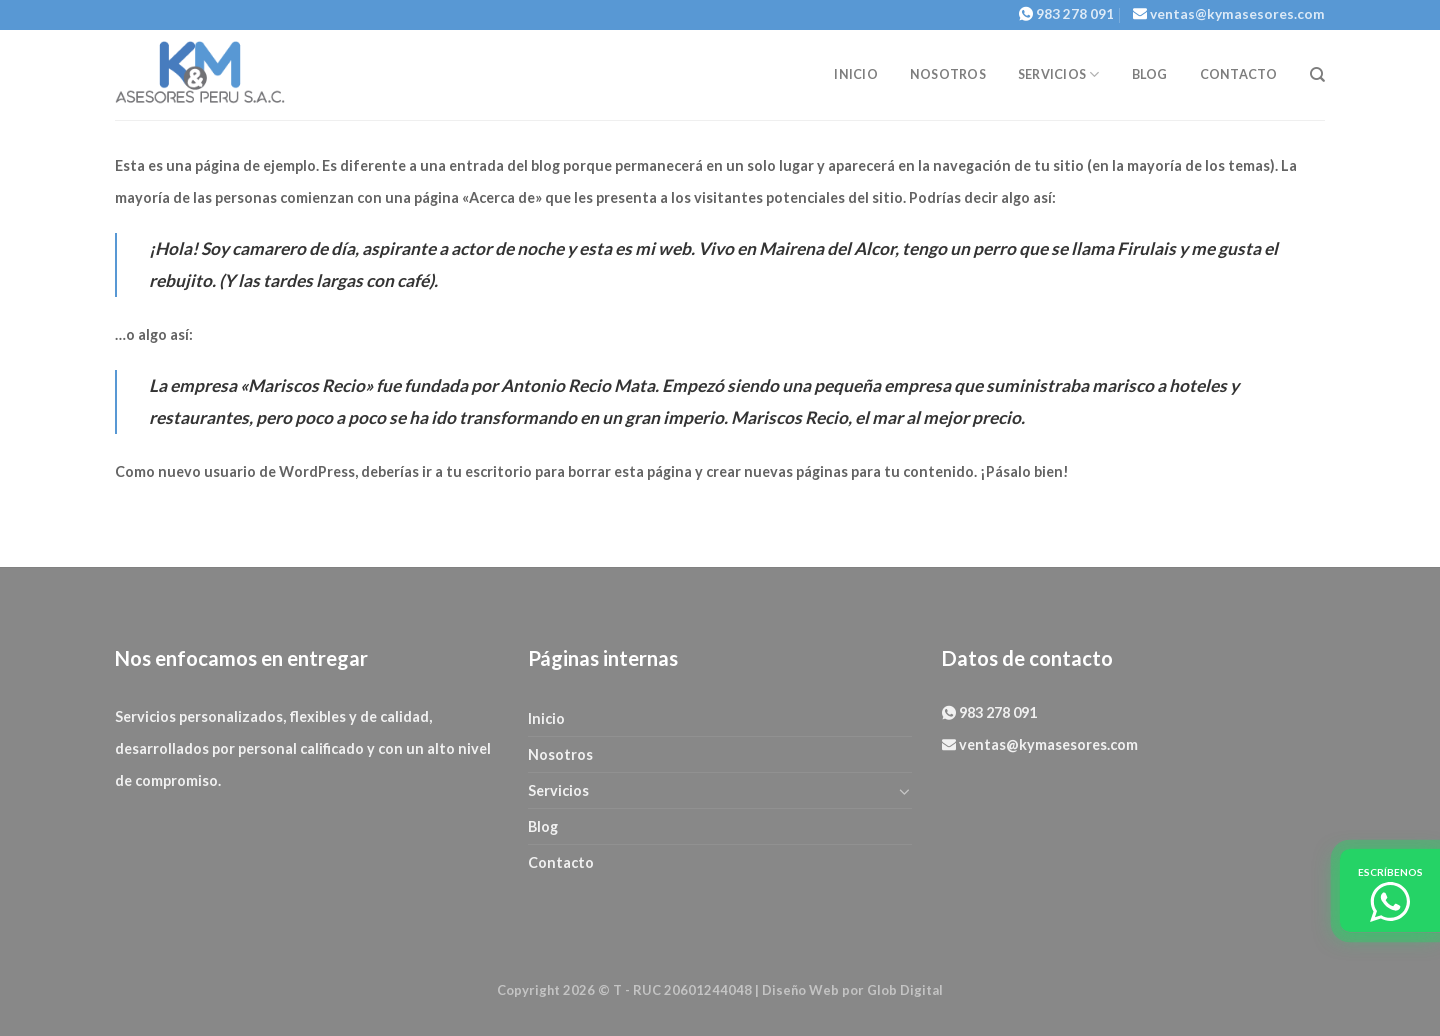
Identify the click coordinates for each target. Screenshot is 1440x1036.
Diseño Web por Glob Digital (852, 990)
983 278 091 (1075, 14)
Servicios (1059, 74)
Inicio (856, 74)
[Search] (1317, 75)
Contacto (1239, 74)
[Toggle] (905, 791)
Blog (1150, 74)
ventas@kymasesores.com (1237, 14)
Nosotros (948, 74)
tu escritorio (489, 471)
